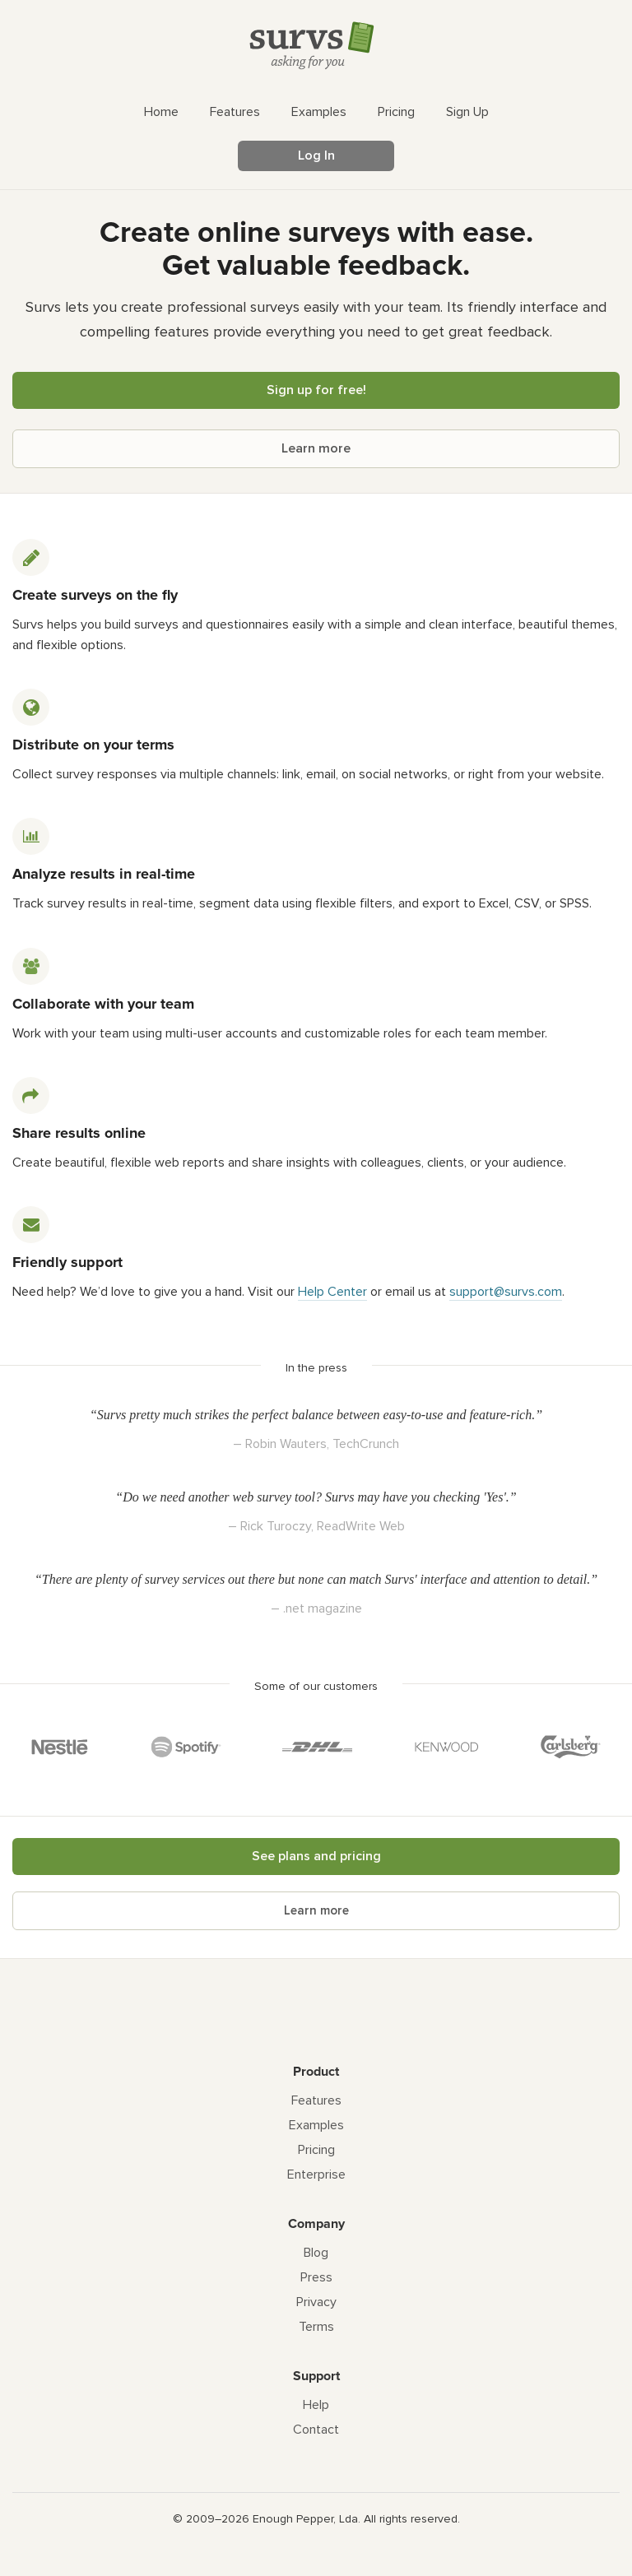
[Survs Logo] (316, 49)
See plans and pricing (316, 1856)
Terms (316, 2326)
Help (316, 2405)
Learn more (316, 448)
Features (316, 2100)
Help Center (332, 1291)
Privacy (316, 2302)
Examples (316, 2125)
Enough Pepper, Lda (305, 2519)
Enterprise (316, 2174)
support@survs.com (505, 1291)
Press (316, 2277)
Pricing (316, 2150)
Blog (316, 2252)
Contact (316, 2429)
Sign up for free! (316, 390)
